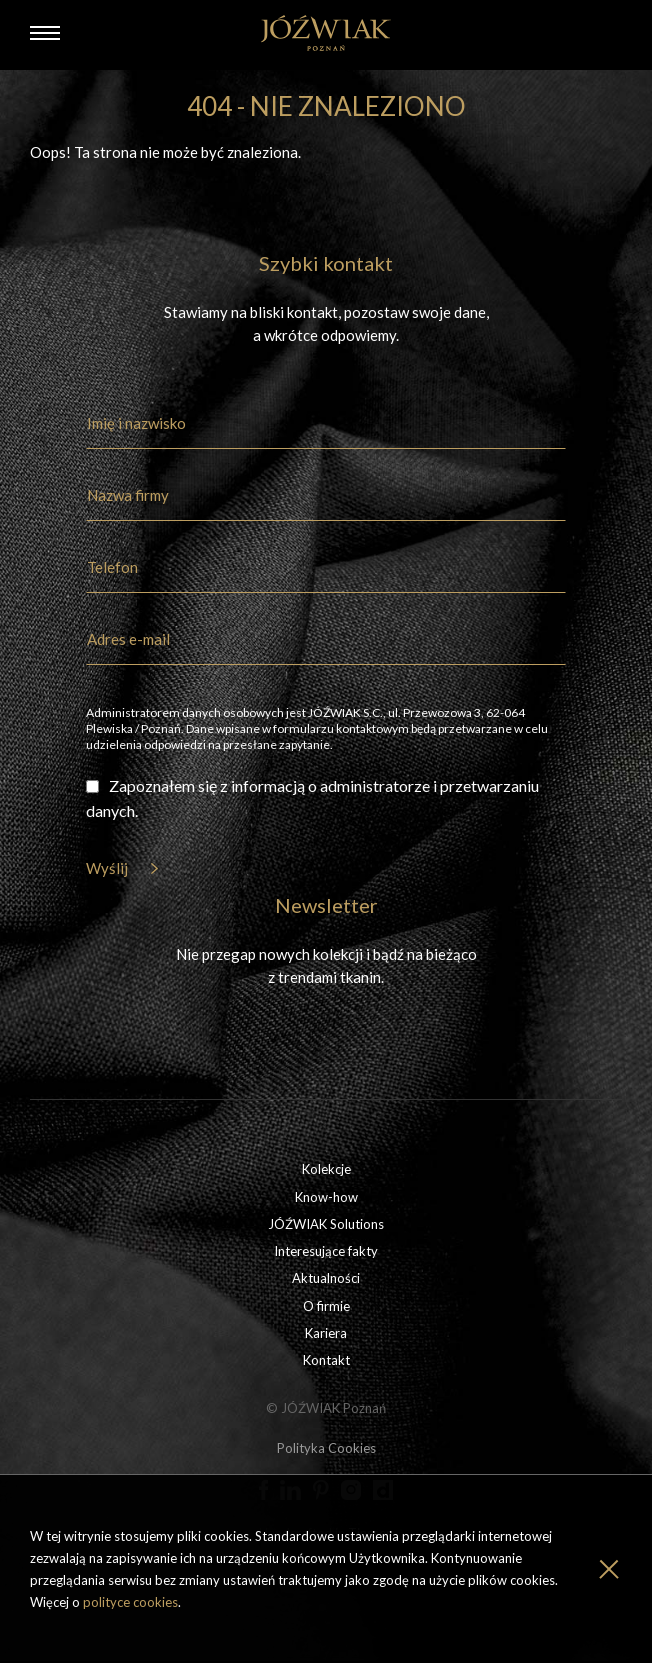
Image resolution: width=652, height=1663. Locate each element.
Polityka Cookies (326, 1448)
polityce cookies (130, 1602)
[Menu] (45, 33)
